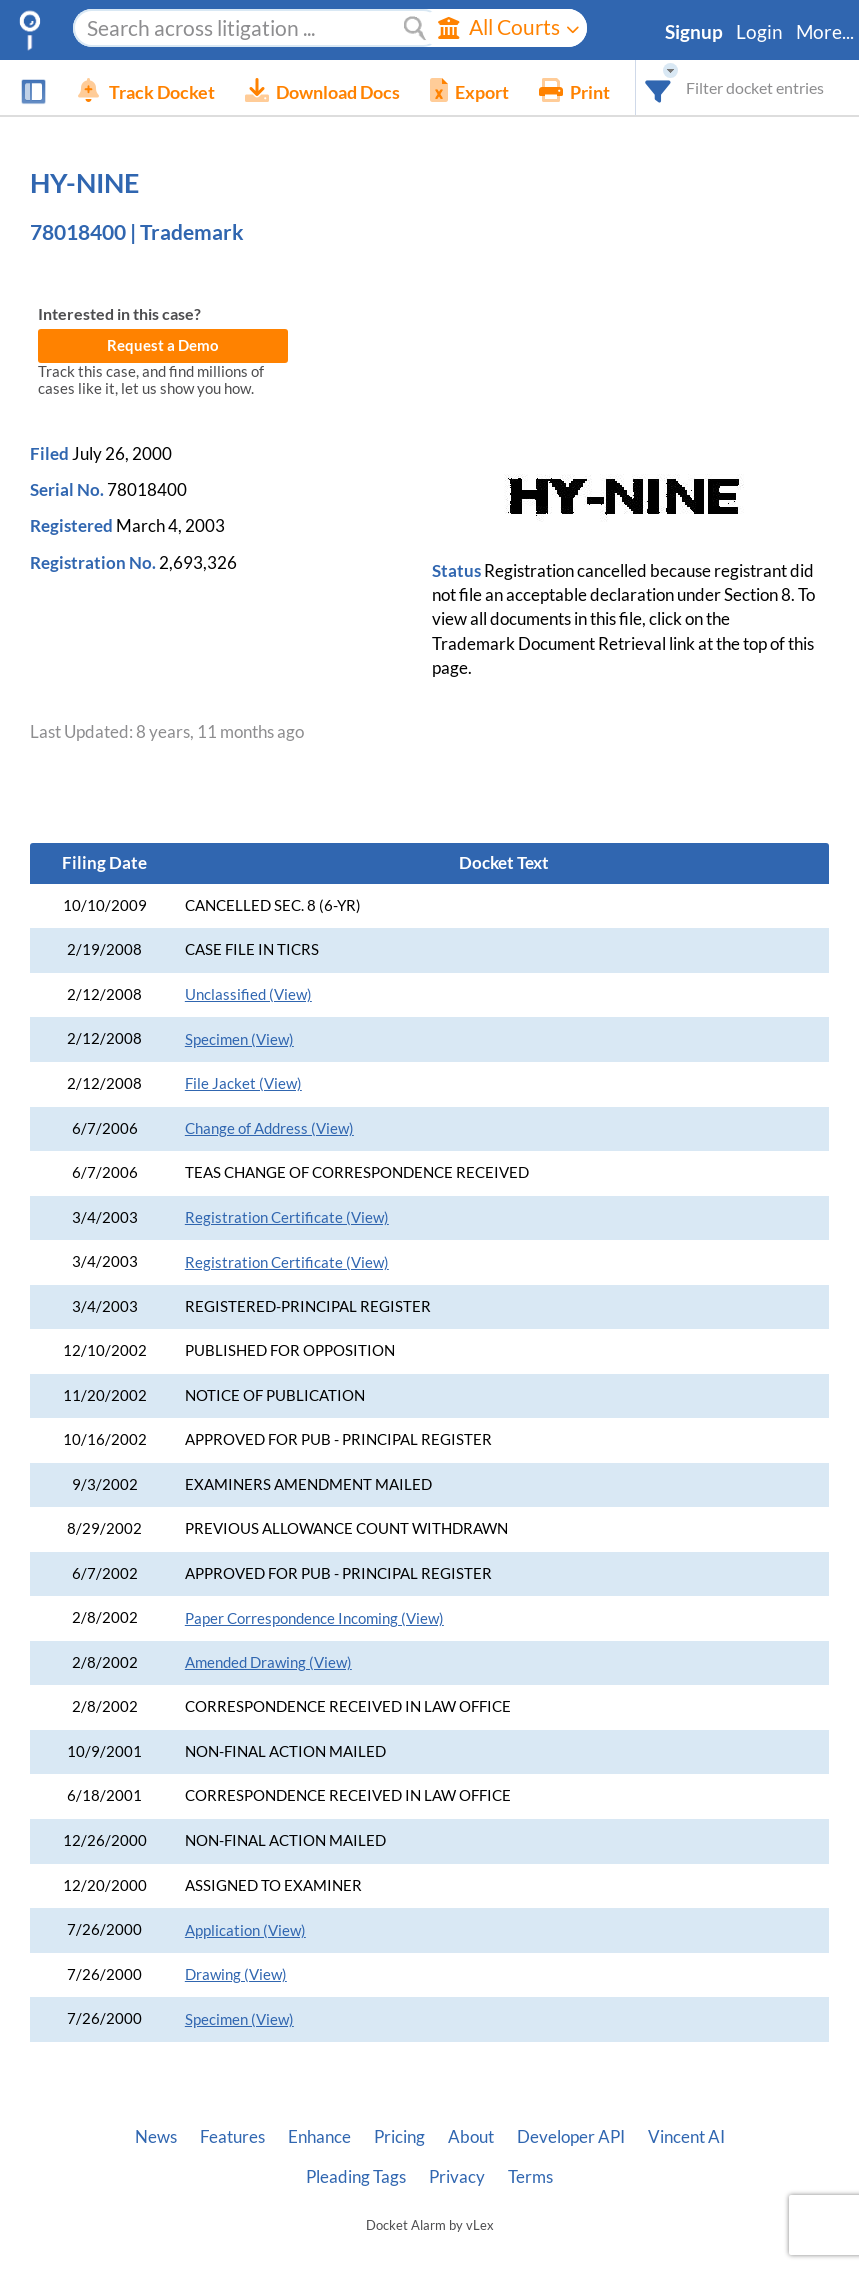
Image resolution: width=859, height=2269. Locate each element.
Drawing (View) (236, 1974)
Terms (530, 2177)
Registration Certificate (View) (287, 1217)
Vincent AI (686, 2137)
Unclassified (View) (248, 994)
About (471, 2137)
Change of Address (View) (269, 1128)
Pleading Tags (356, 2177)
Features (232, 2137)
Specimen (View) (239, 1039)
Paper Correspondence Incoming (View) (314, 1618)
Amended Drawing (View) (268, 1662)
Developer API (571, 2137)
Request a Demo (163, 345)
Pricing (399, 2137)
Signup (694, 32)
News (156, 2137)
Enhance (319, 2137)
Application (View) (245, 1930)
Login (759, 32)
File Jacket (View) (243, 1083)
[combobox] (658, 87)
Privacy (457, 2177)
